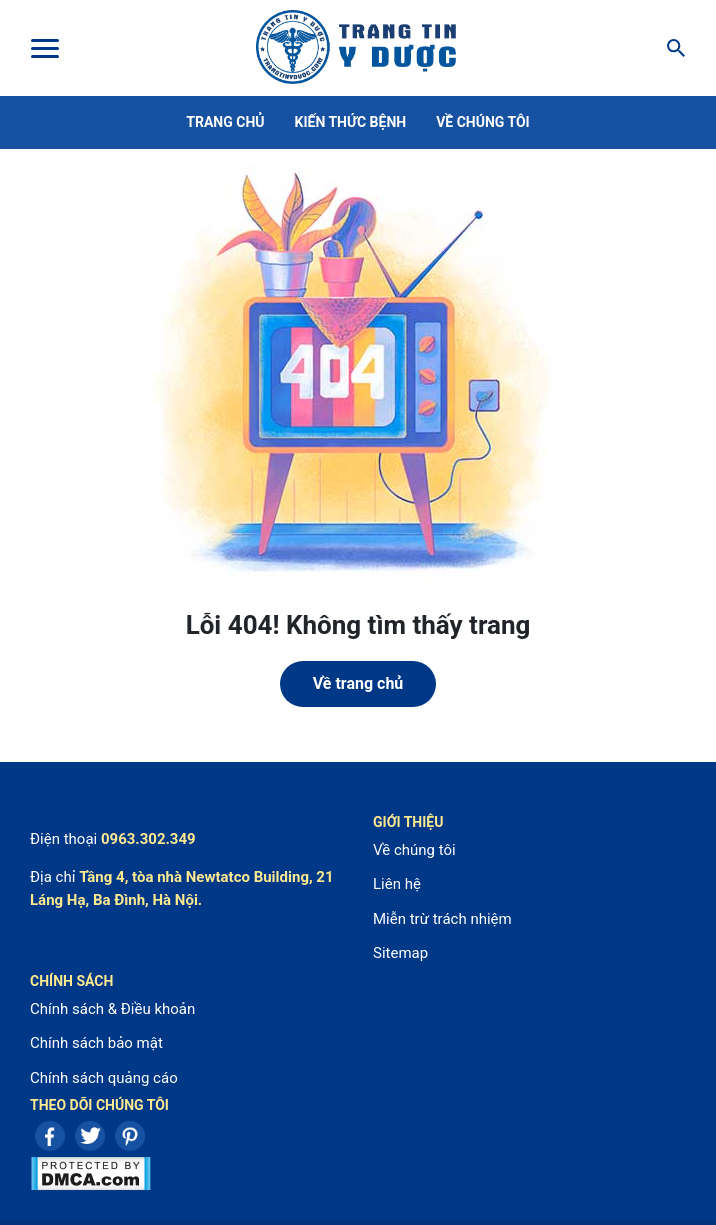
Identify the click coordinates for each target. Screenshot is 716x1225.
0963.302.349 (148, 839)
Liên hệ (397, 884)
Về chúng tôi (483, 122)
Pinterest (130, 1136)
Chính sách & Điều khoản (112, 1009)
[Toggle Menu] (44, 48)
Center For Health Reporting (356, 48)
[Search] (670, 48)
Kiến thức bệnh (351, 122)
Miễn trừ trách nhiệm (442, 919)
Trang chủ (225, 122)
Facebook (50, 1136)
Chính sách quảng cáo (104, 1078)
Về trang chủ (358, 683)
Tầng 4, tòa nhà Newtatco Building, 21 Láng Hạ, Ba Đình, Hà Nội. (182, 888)
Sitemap (400, 953)
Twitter (90, 1136)
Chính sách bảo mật (96, 1043)
